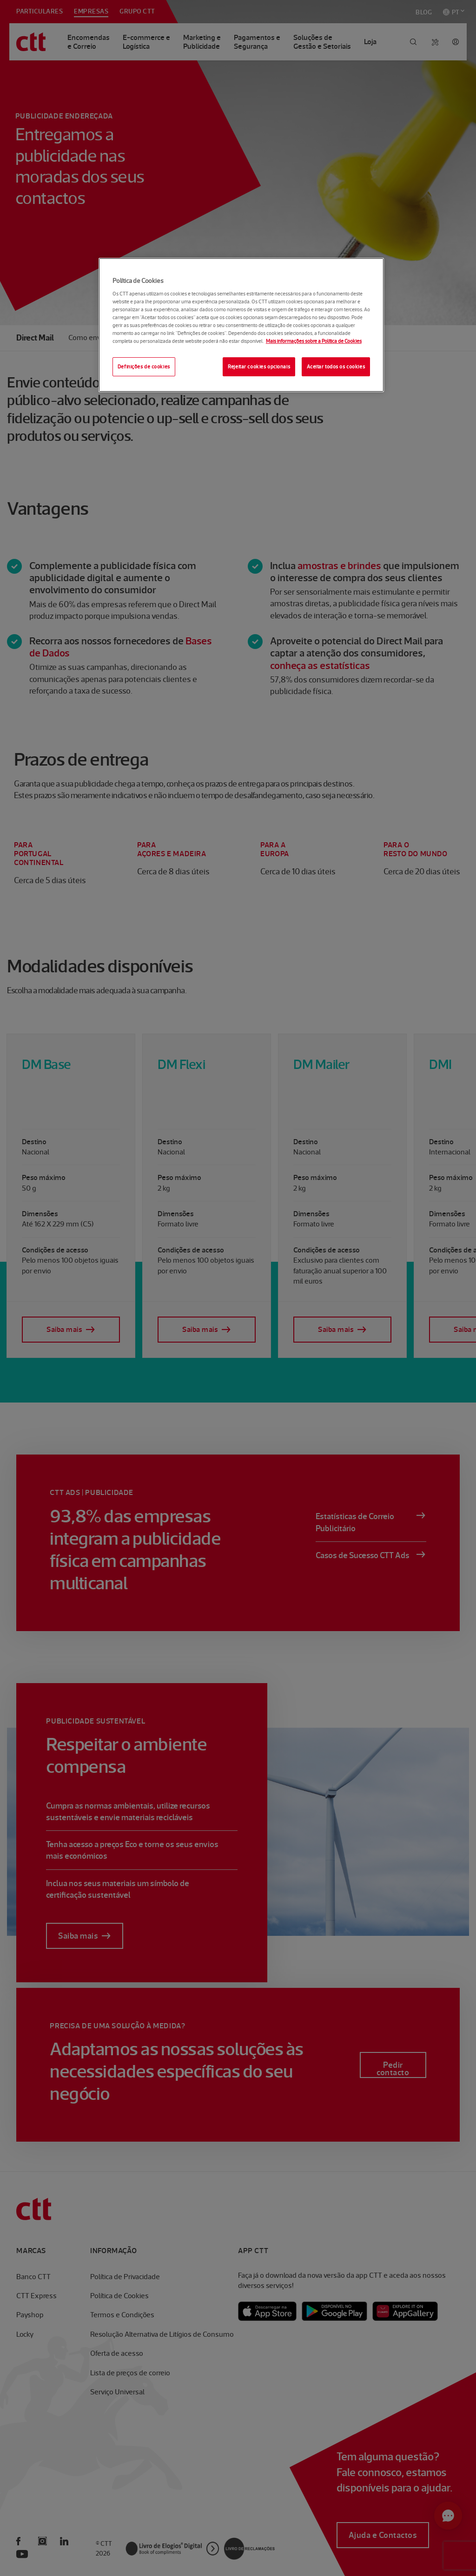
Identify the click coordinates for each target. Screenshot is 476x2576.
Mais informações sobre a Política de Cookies (314, 341)
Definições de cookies (144, 366)
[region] (241, 325)
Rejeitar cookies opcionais (259, 366)
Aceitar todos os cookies (336, 366)
